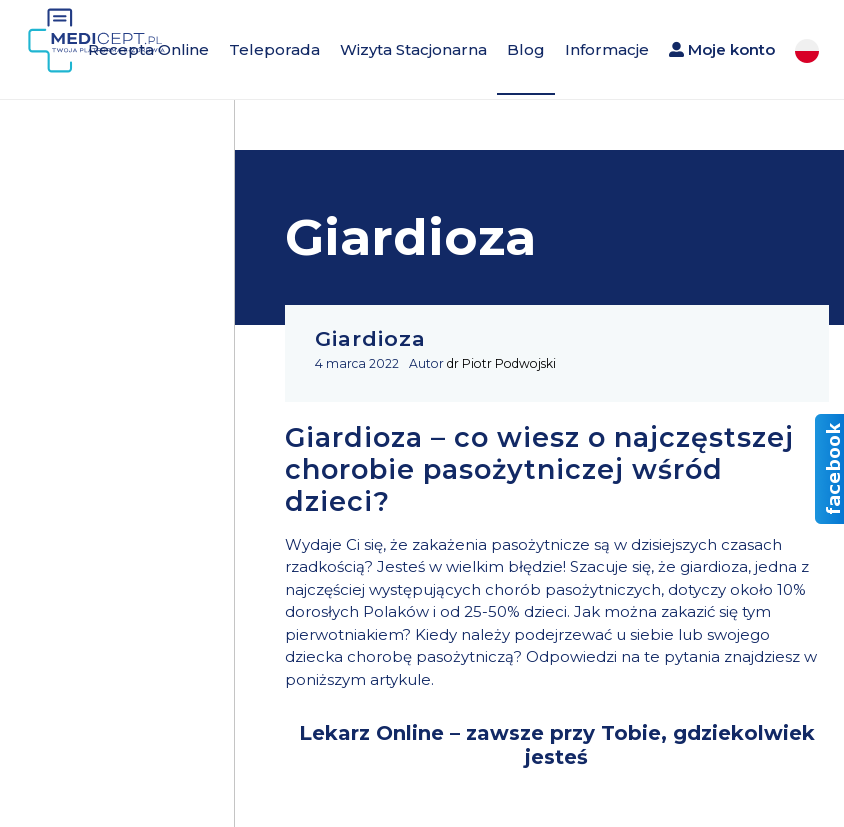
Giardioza (370, 338)
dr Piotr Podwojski (501, 363)
